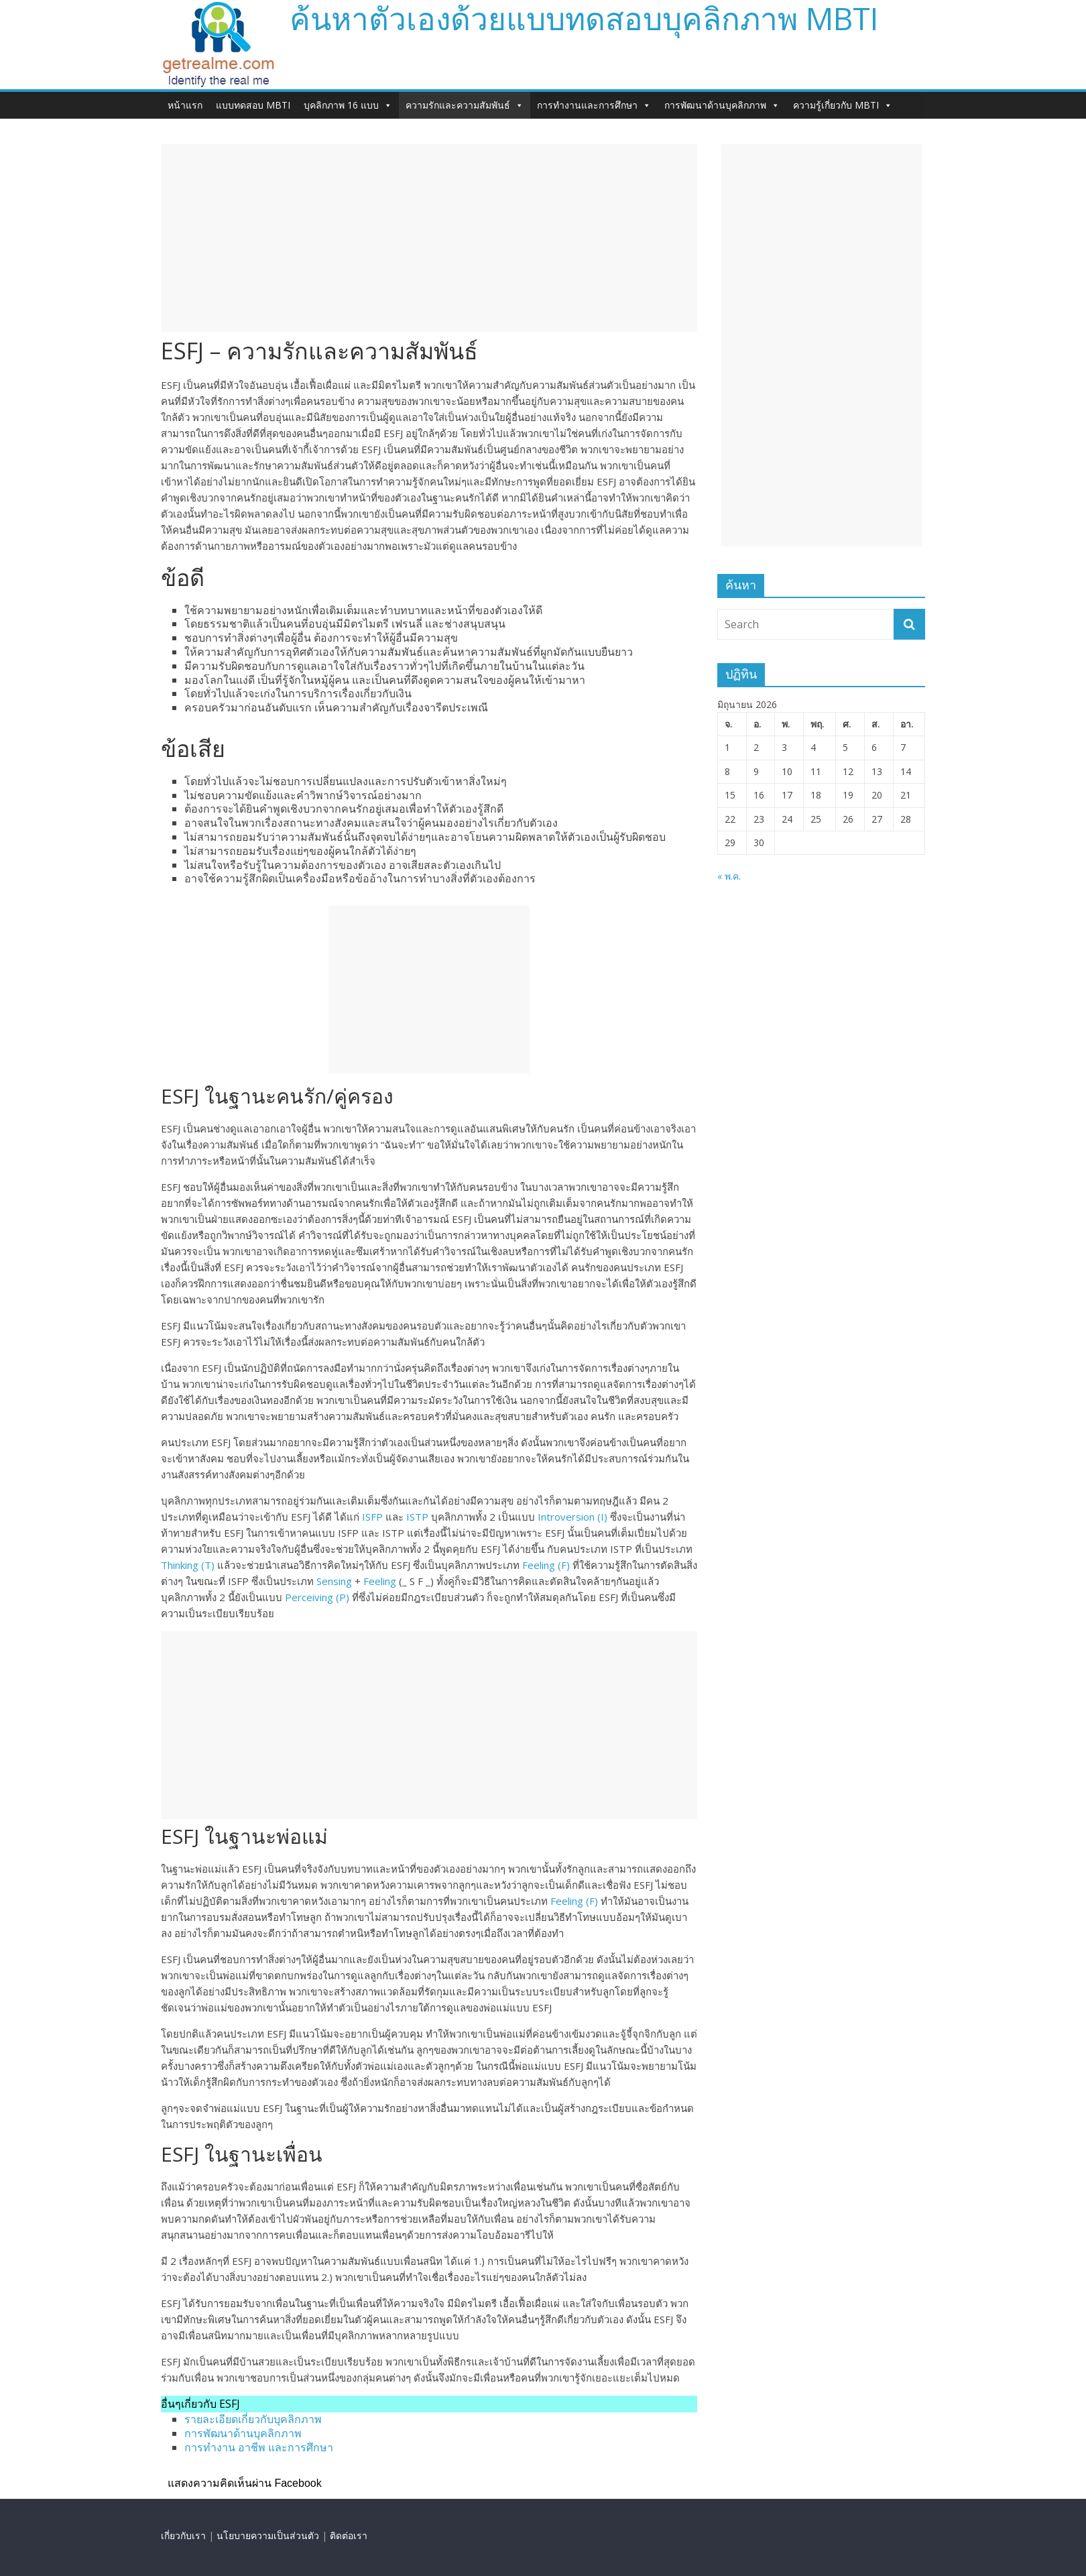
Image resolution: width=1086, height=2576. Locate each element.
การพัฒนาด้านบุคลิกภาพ (722, 105)
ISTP (417, 1516)
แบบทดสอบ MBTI (253, 105)
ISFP (372, 1516)
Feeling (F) (546, 1565)
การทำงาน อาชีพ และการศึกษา (258, 2447)
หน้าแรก (185, 105)
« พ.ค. (729, 876)
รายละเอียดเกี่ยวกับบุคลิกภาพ (253, 2419)
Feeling (379, 1581)
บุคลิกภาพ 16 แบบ (348, 105)
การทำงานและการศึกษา (594, 105)
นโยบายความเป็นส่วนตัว (268, 2535)
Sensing (334, 1581)
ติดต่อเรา (348, 2535)
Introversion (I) (572, 1516)
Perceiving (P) (317, 1597)
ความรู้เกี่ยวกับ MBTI (842, 105)
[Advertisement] (429, 238)
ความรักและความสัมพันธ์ (465, 105)
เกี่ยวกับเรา (183, 2535)
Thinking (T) (188, 1565)
